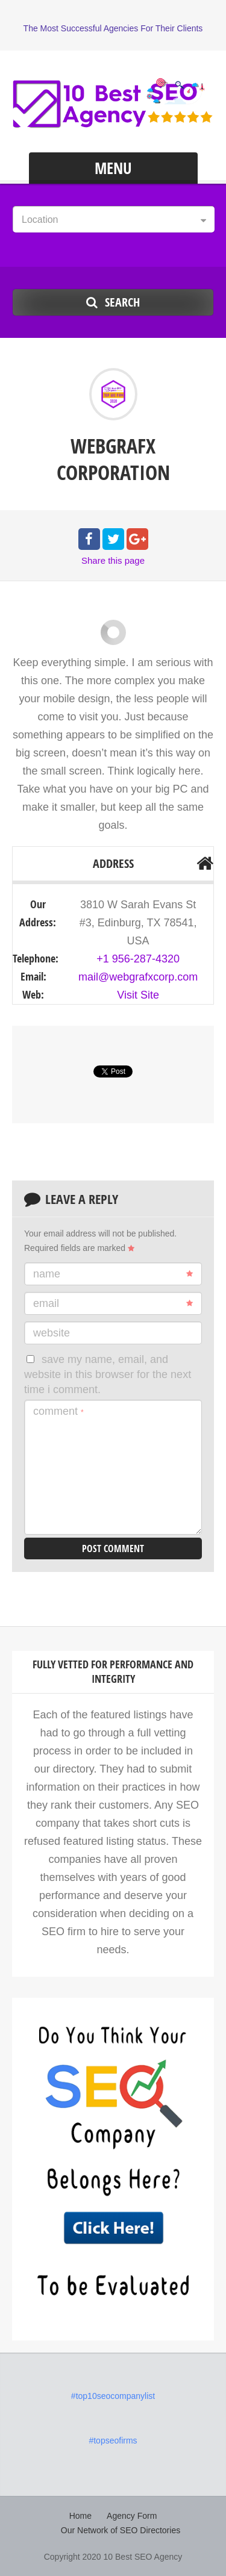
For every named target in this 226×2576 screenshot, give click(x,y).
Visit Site (138, 995)
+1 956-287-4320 (138, 959)
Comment (58, 1411)
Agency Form (132, 2516)
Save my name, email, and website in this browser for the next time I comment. (107, 1374)
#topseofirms (113, 2440)
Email (113, 1303)
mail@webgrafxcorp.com (138, 977)
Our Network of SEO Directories (120, 2530)
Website (51, 1333)
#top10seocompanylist (113, 2396)
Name (113, 1274)
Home (80, 2516)
